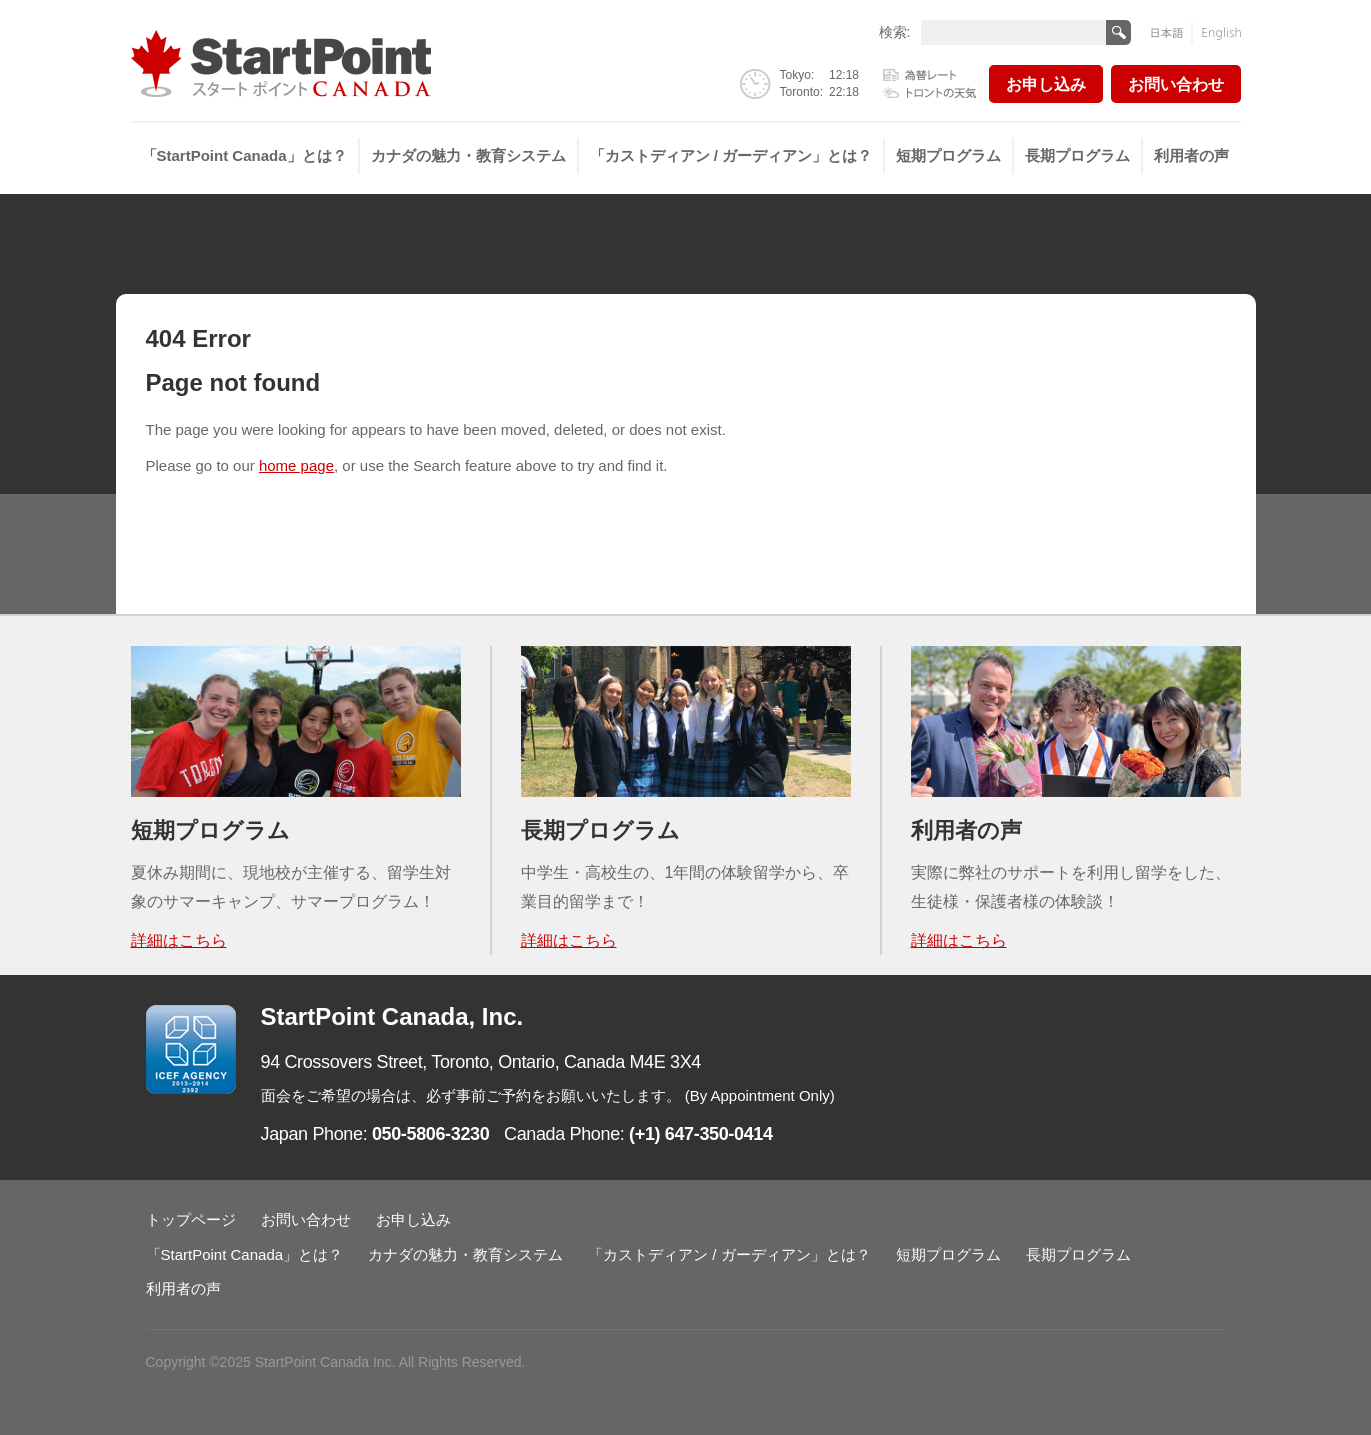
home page (296, 465)
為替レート (930, 76)
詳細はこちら (179, 940)
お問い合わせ (1176, 84)
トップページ (191, 1219)
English (1217, 32)
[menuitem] (245, 156)
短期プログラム (948, 155)
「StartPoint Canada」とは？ (244, 155)
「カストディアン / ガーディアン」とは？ (731, 155)
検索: (895, 31)
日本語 (1172, 32)
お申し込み (1046, 84)
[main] (686, 425)
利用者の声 (1191, 155)
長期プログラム (1077, 155)
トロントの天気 (930, 91)
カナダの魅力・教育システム (468, 155)
